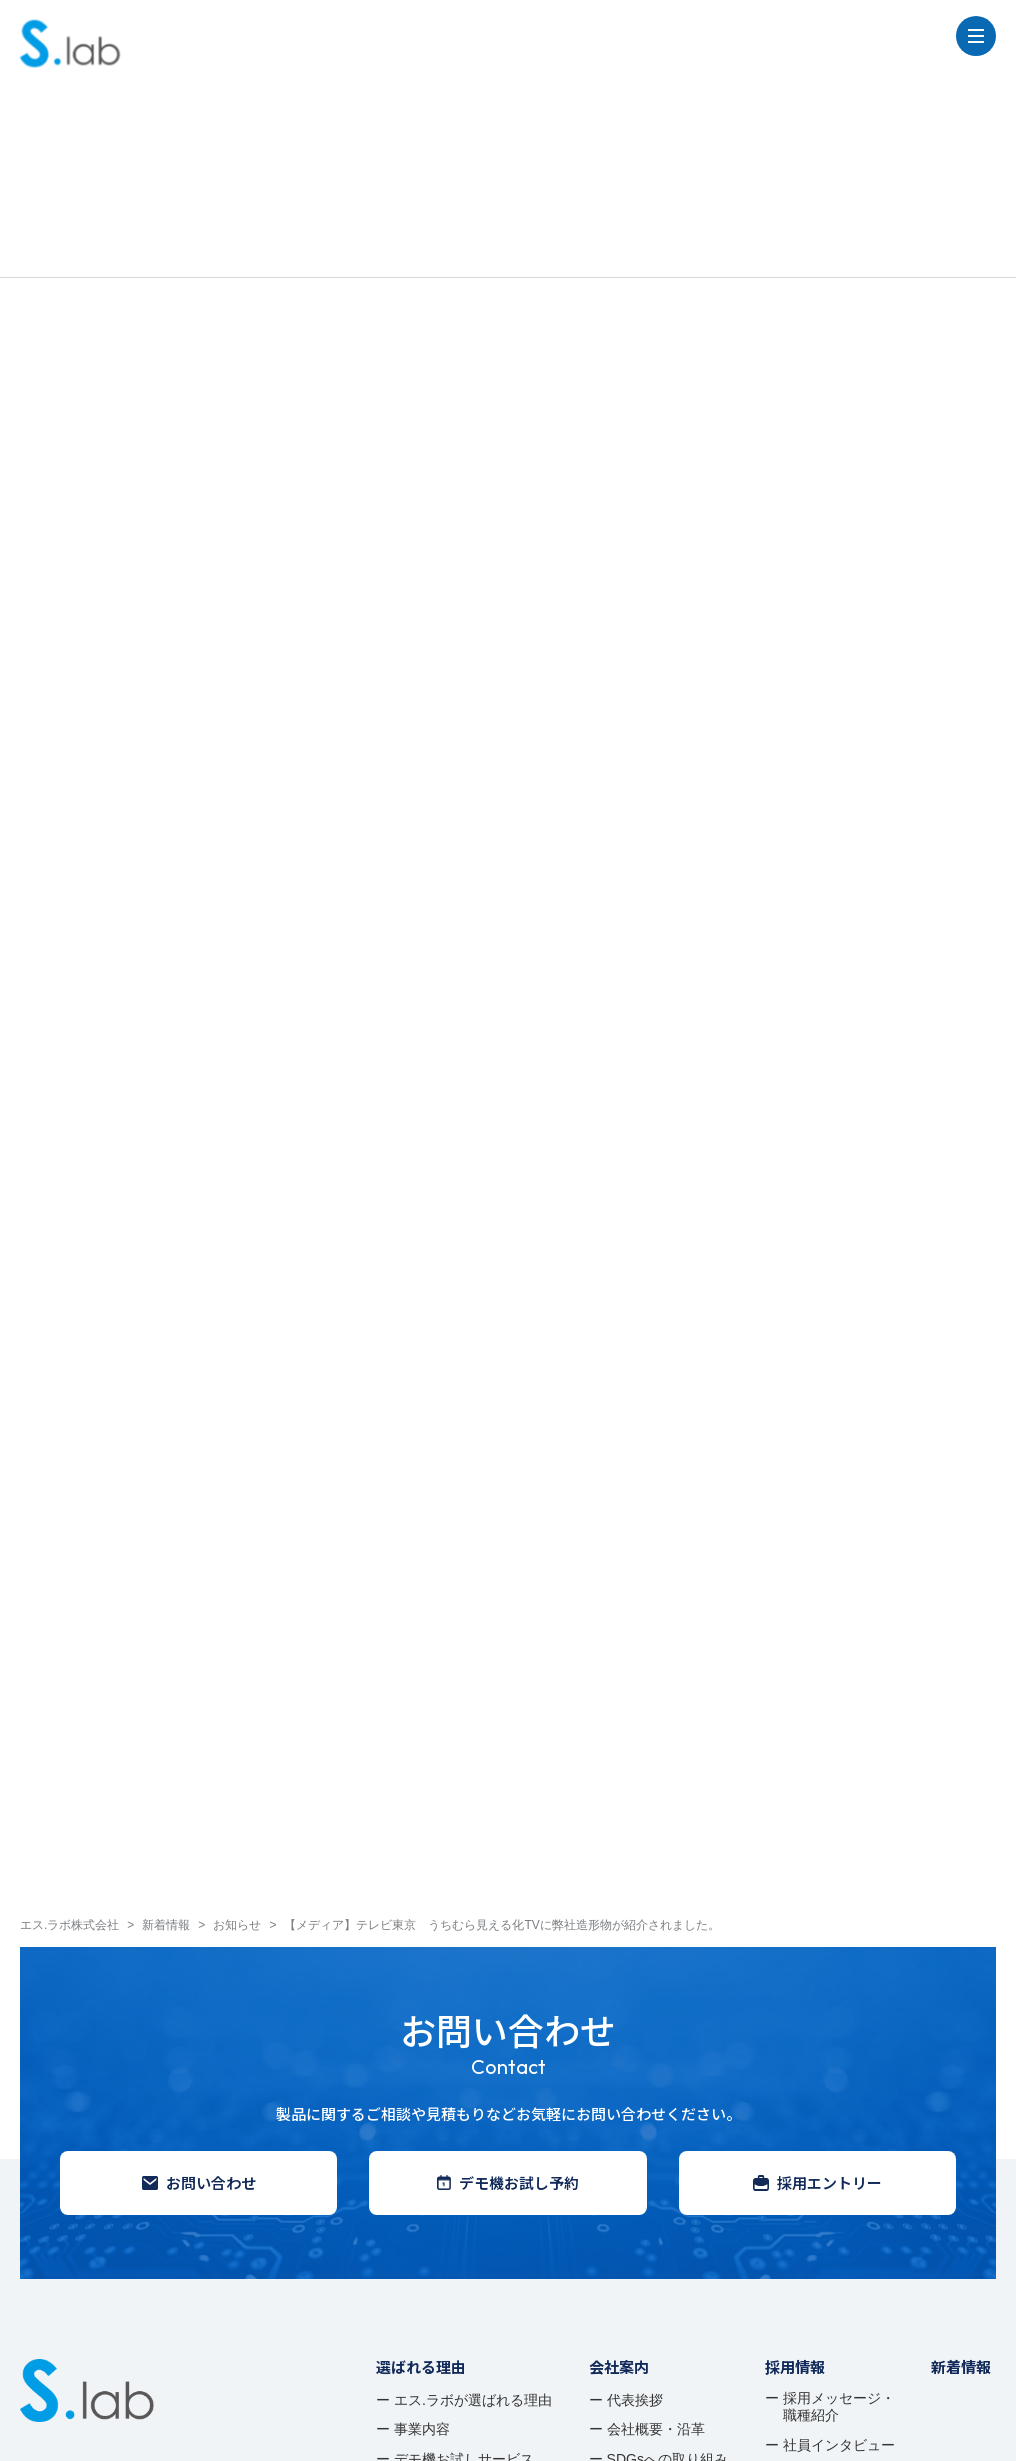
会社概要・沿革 (656, 2102)
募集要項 (811, 2147)
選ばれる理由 (421, 2039)
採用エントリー (817, 1855)
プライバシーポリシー (85, 2431)
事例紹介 (406, 2211)
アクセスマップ (656, 2161)
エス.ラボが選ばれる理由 (473, 2073)
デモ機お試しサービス (464, 2132)
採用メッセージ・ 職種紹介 (839, 2080)
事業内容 (422, 2102)
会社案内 (619, 2039)
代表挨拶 (635, 2073)
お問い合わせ (199, 1855)
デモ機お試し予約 (508, 1855)
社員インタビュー (839, 2118)
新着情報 (961, 2039)
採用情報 (795, 2039)
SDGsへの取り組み (667, 2132)
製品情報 (406, 2172)
